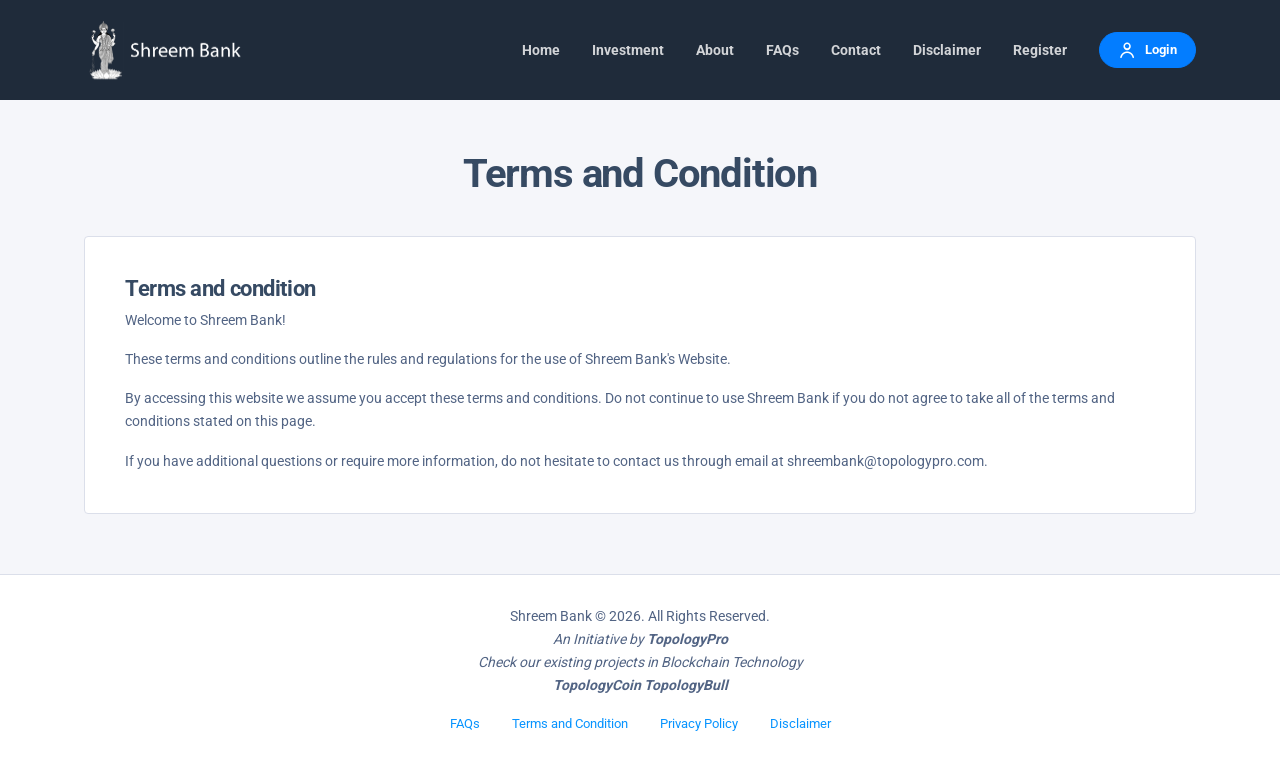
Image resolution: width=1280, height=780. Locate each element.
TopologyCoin (597, 685)
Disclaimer (800, 723)
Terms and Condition (570, 723)
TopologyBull (686, 685)
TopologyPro (687, 639)
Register (1040, 50)
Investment (628, 50)
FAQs (465, 723)
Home (541, 50)
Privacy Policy (699, 723)
